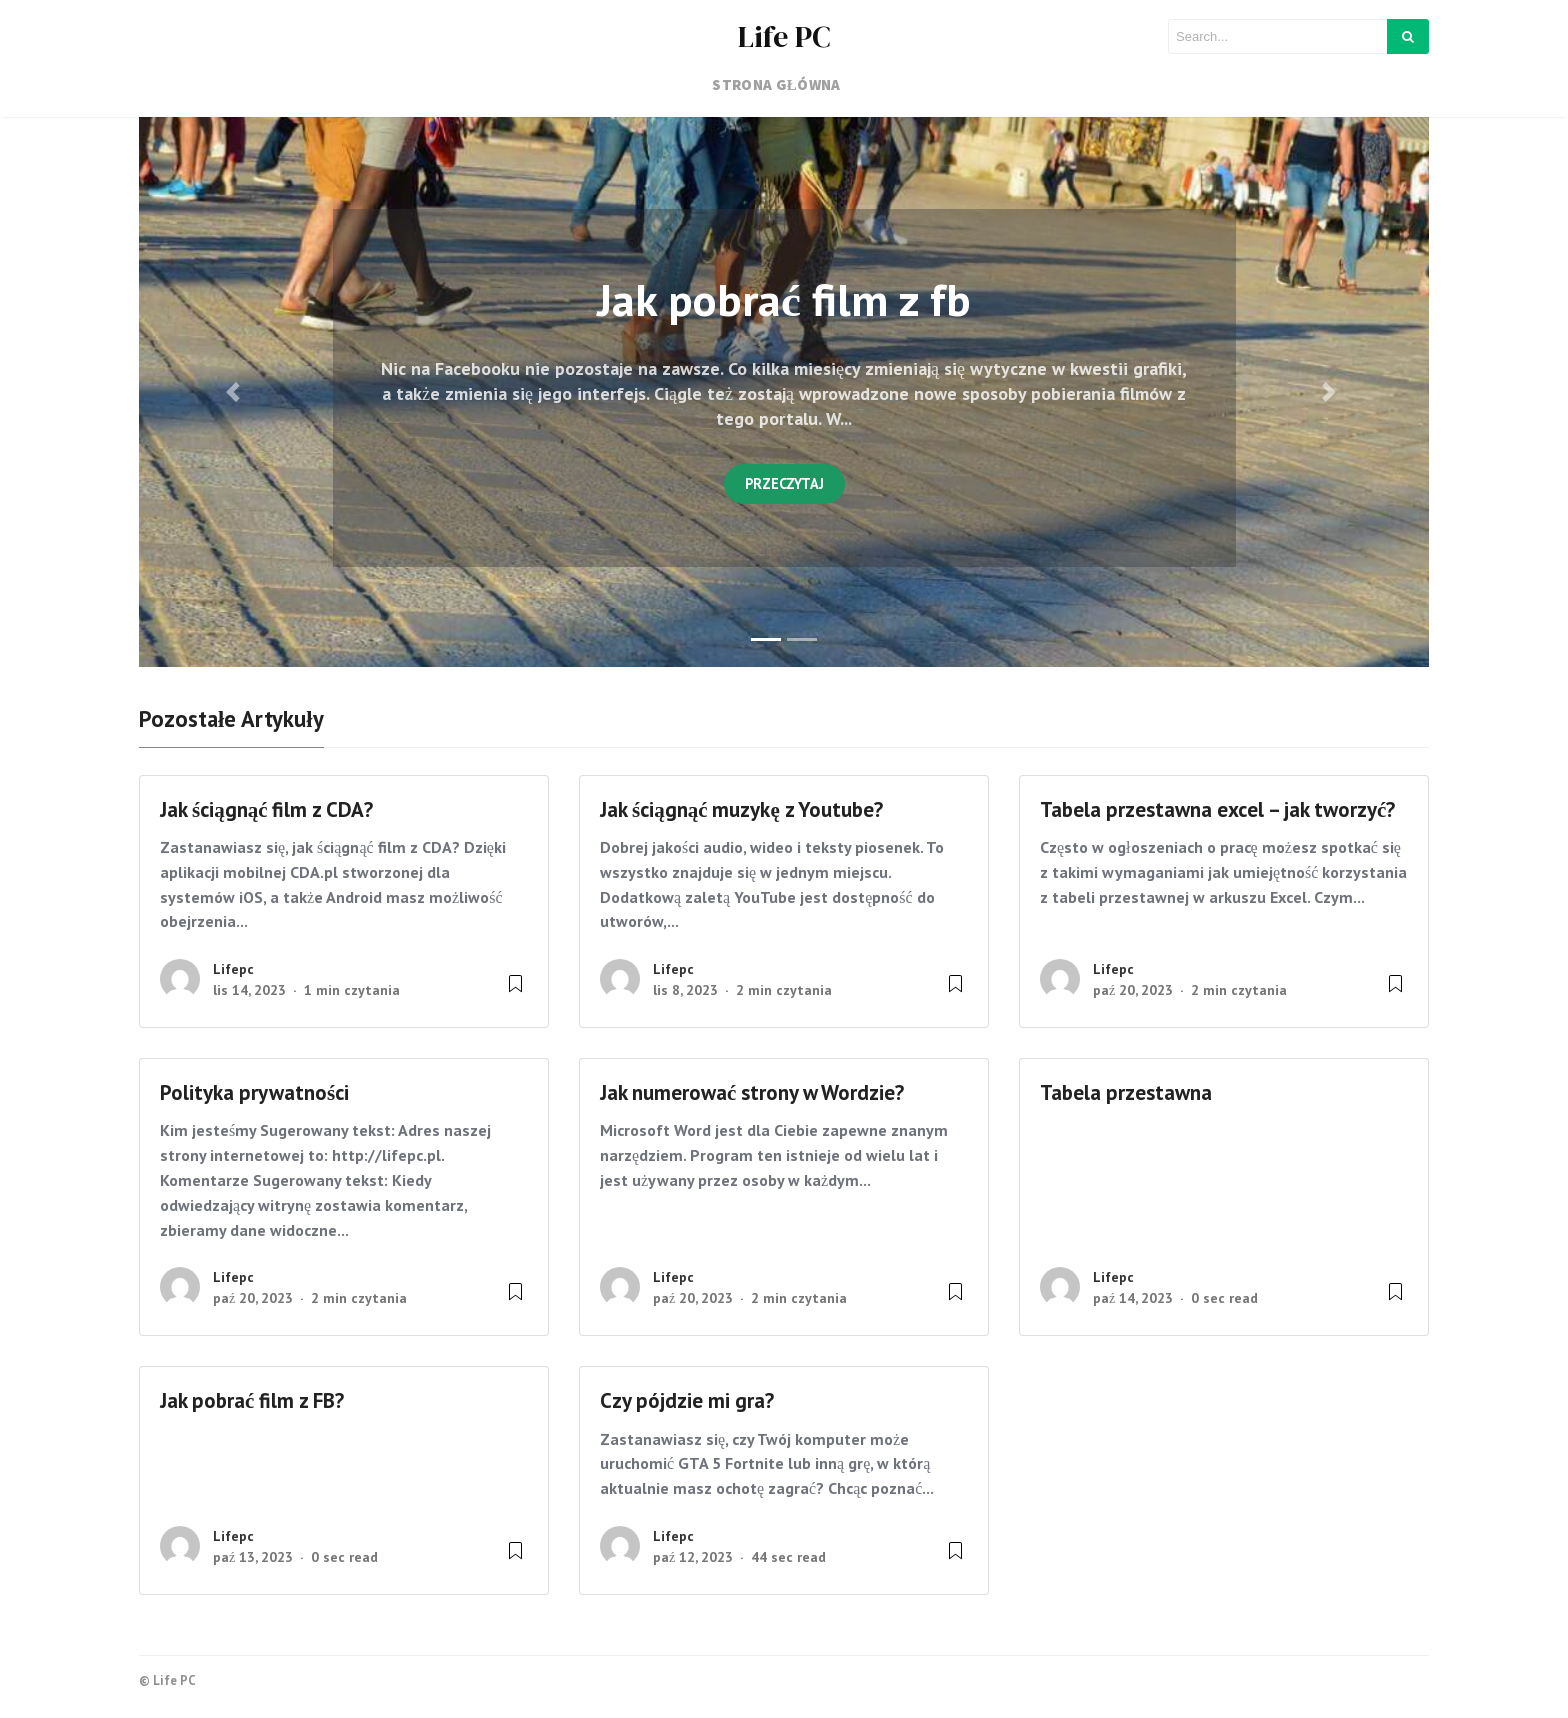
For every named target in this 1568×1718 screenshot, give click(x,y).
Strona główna (776, 84)
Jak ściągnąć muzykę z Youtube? (744, 809)
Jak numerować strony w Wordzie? (752, 1092)
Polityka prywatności (254, 1092)
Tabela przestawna (1126, 1092)
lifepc (233, 969)
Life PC (784, 36)
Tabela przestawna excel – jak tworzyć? (1217, 809)
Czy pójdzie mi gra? (687, 1400)
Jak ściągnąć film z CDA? (267, 809)
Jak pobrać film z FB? (252, 1400)
